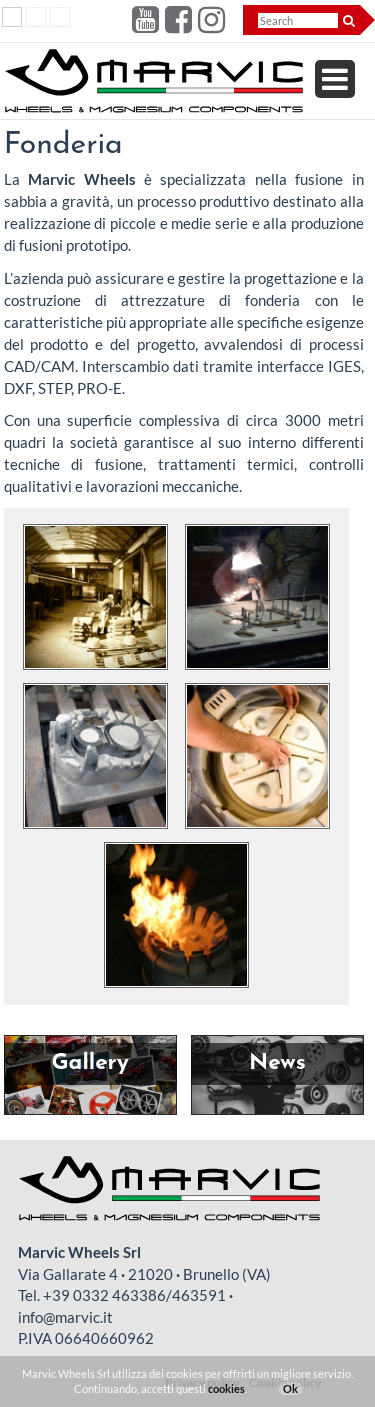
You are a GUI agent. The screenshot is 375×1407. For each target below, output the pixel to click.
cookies (226, 1388)
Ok (290, 1388)
